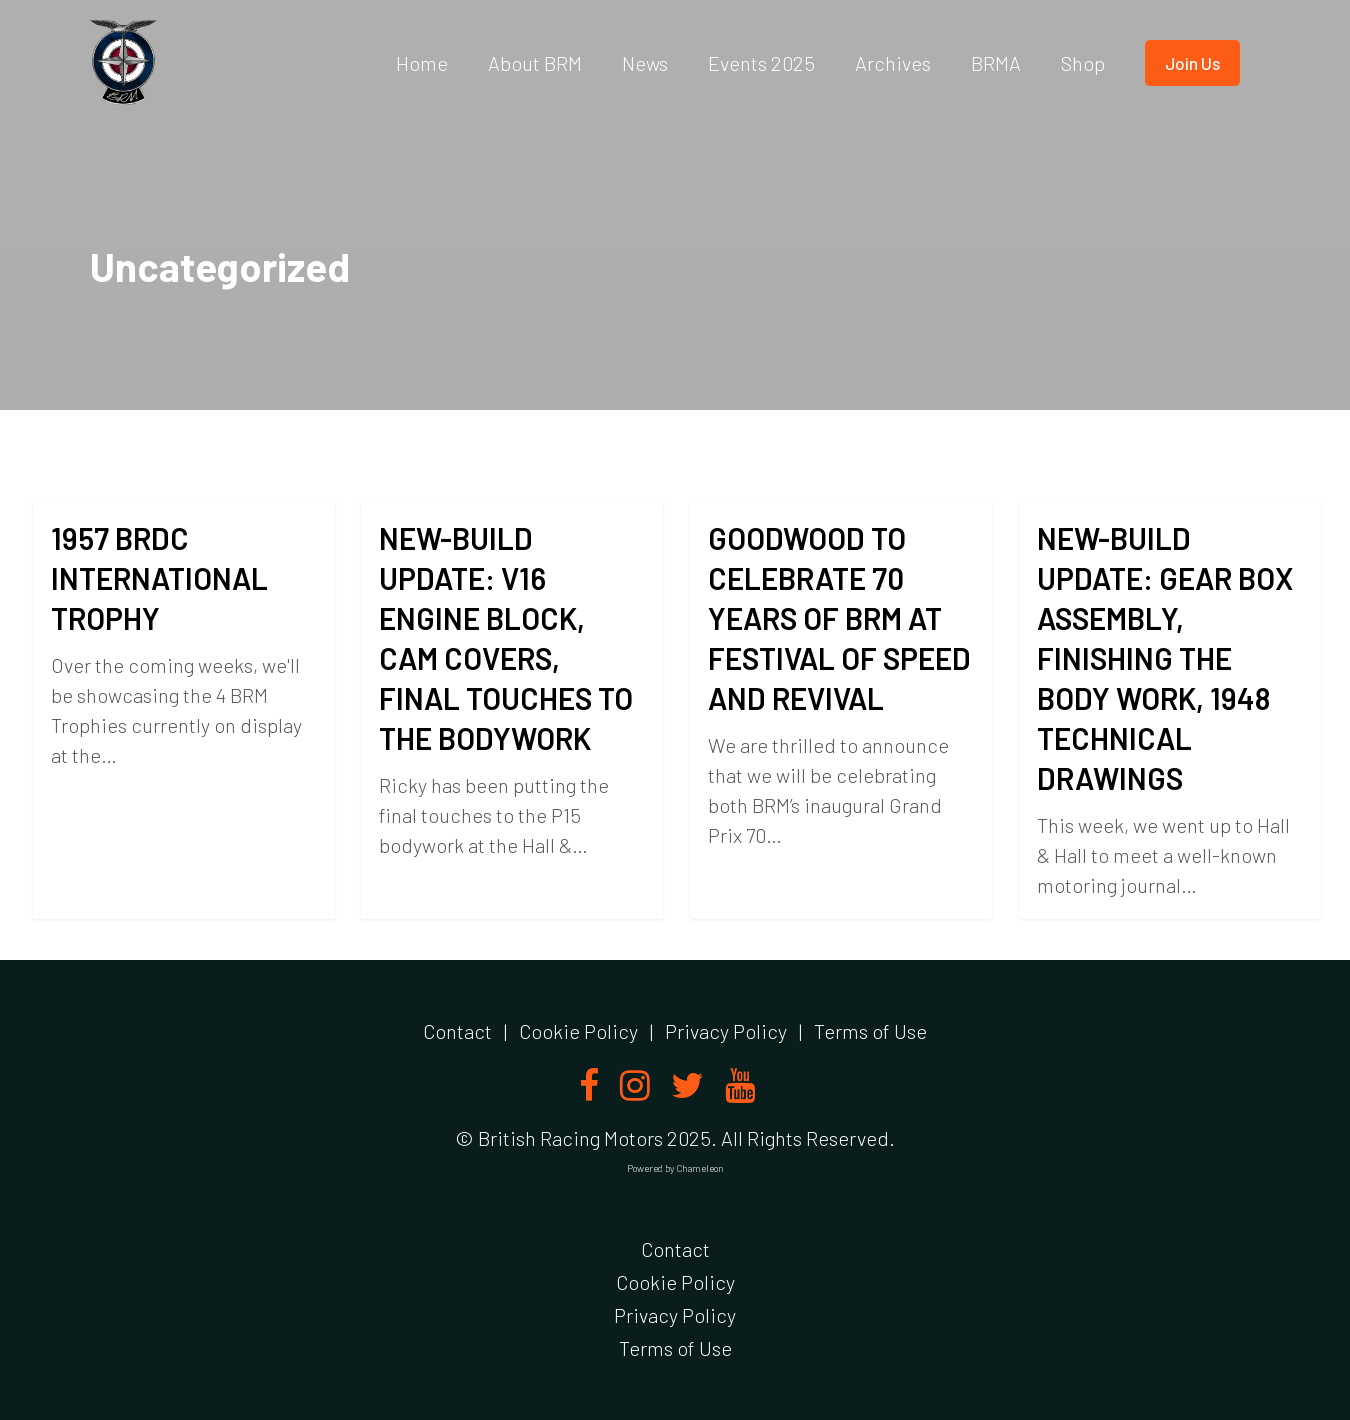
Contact (457, 1031)
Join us (1192, 63)
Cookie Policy (578, 1031)
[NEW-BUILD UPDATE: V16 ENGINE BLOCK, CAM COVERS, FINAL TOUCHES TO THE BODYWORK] (512, 713)
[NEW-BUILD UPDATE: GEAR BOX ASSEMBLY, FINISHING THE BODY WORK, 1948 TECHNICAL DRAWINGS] (1170, 760)
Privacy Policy (726, 1031)
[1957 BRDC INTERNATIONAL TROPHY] (184, 709)
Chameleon (700, 1168)
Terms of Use (870, 1031)
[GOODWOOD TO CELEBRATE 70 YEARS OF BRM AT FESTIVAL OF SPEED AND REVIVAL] (841, 728)
